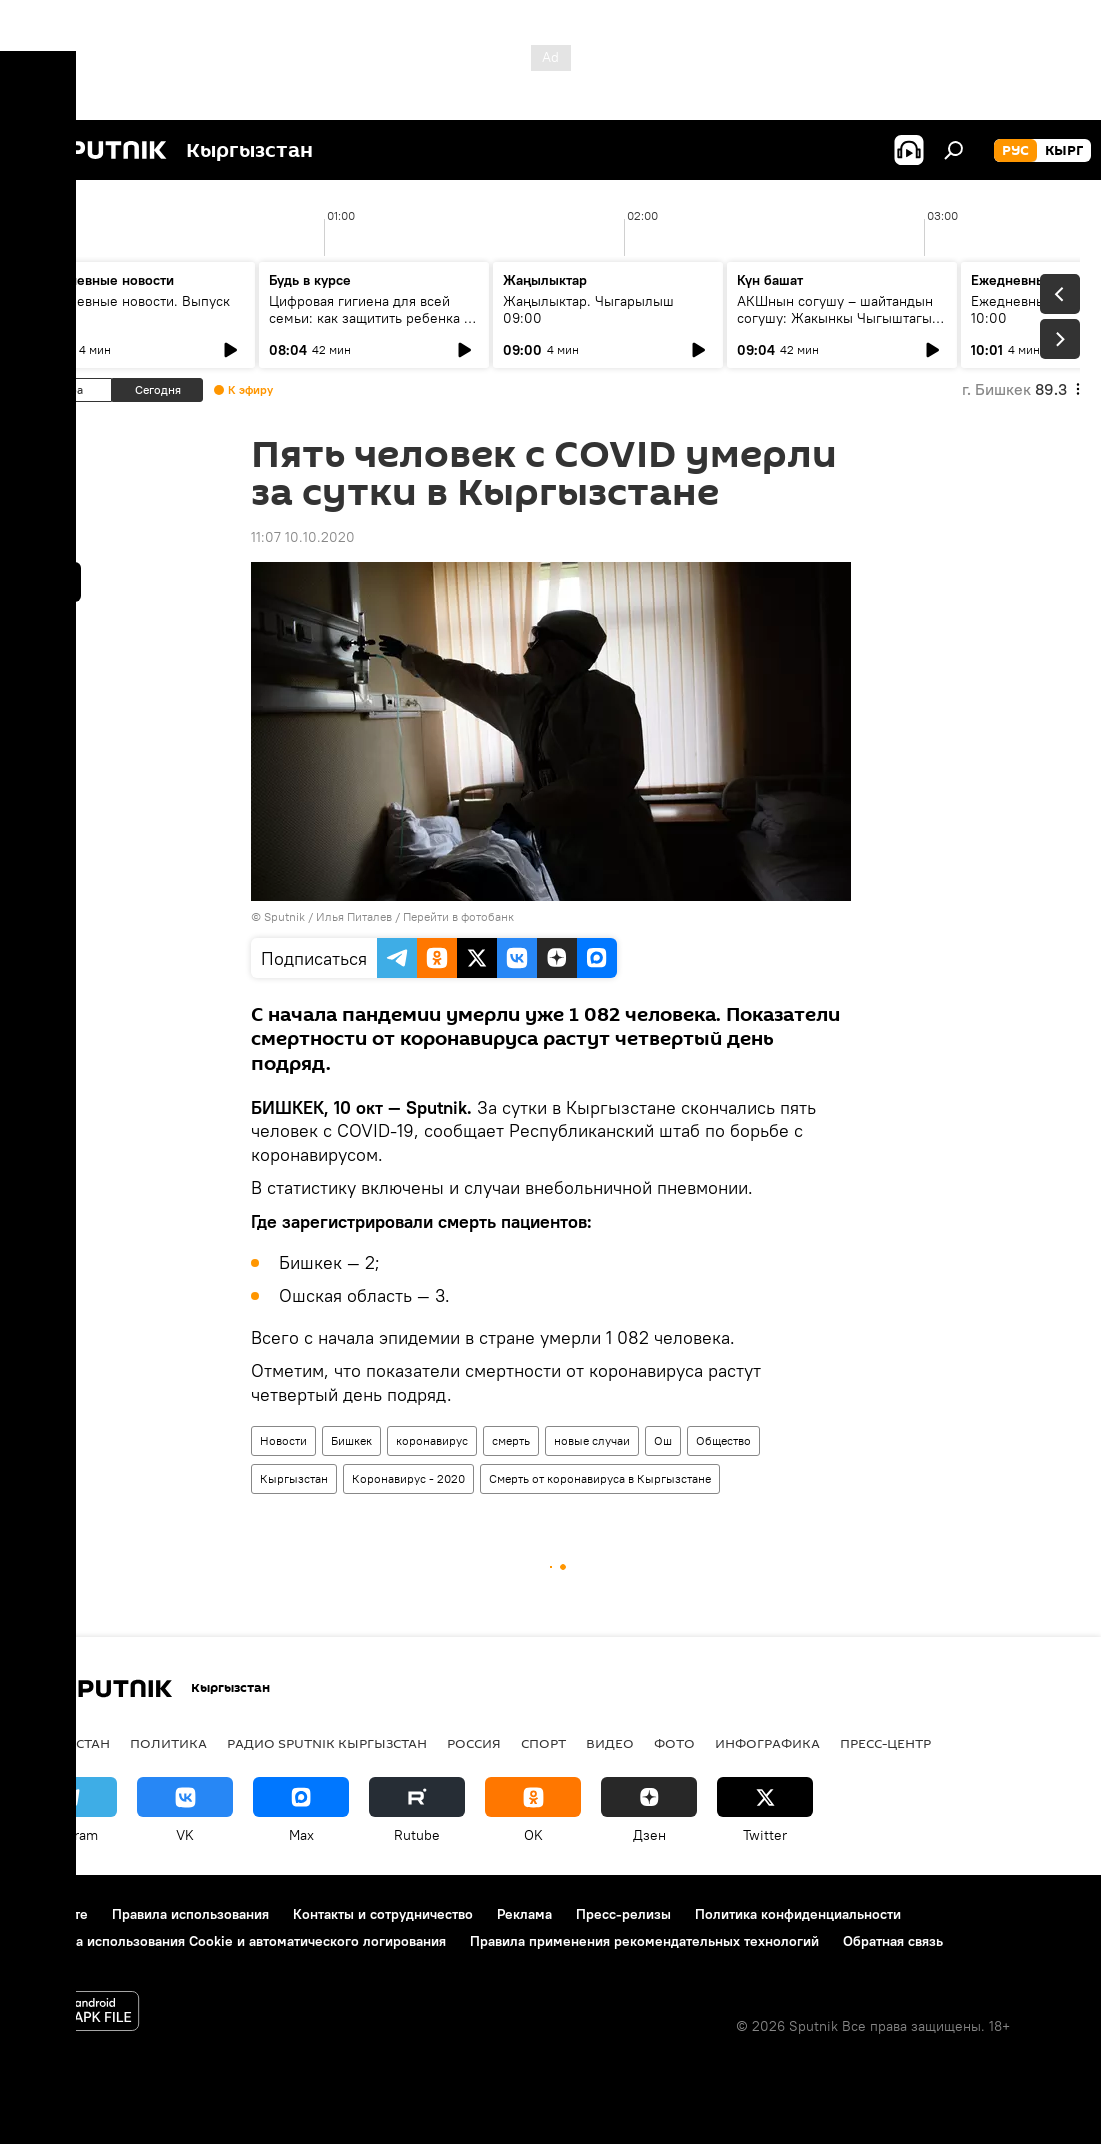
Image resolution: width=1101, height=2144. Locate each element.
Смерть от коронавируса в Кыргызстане (600, 1478)
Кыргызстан (294, 1478)
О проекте (54, 1914)
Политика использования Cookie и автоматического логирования (233, 1941)
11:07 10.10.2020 (303, 537)
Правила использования (190, 1914)
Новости (283, 1440)
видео (610, 1743)
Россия (474, 1743)
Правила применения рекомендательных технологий (644, 1941)
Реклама (524, 1914)
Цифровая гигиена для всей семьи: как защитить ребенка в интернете (370, 318)
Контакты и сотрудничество (383, 1914)
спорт (543, 1743)
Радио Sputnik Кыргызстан (327, 1743)
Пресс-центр (885, 1743)
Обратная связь (893, 1941)
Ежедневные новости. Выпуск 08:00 (132, 309)
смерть (511, 1440)
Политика (168, 1743)
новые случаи (592, 1440)
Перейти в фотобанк (458, 916)
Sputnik (284, 916)
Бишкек (351, 1440)
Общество (723, 1440)
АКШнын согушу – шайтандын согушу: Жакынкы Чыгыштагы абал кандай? (835, 318)
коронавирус (432, 1440)
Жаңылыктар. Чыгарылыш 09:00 (588, 309)
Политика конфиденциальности (798, 1914)
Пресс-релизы (623, 1914)
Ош (663, 1440)
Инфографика (767, 1743)
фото (674, 1743)
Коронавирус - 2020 (408, 1478)
